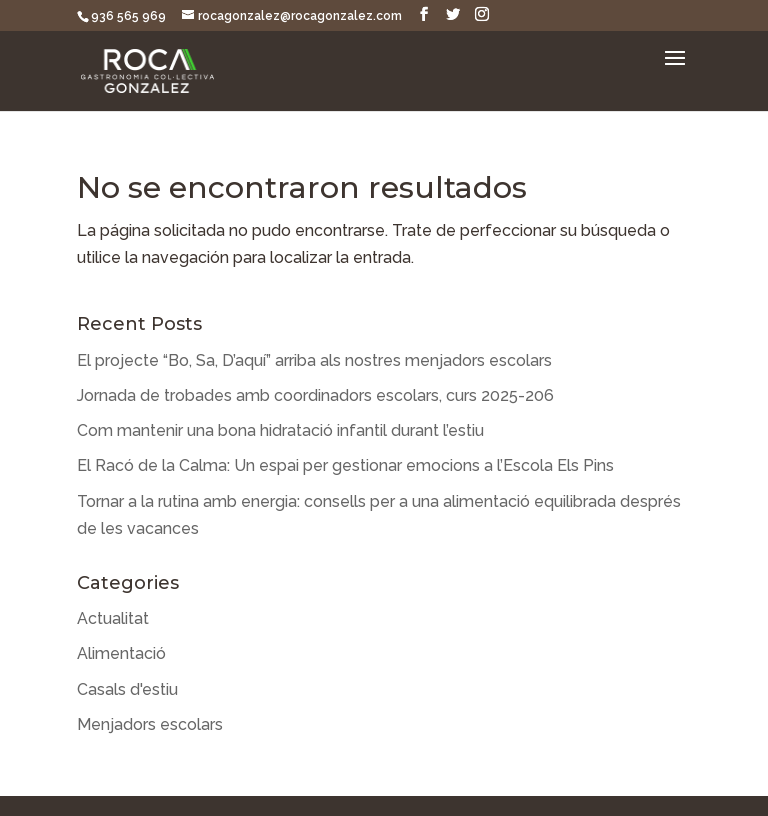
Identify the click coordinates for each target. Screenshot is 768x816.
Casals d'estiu (127, 689)
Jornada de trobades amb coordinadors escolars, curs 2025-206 (315, 395)
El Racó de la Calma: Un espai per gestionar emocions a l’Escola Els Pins (345, 465)
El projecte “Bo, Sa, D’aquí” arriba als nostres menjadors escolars (314, 360)
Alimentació (121, 653)
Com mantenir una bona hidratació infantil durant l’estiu (280, 430)
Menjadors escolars (150, 724)
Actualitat (113, 618)
